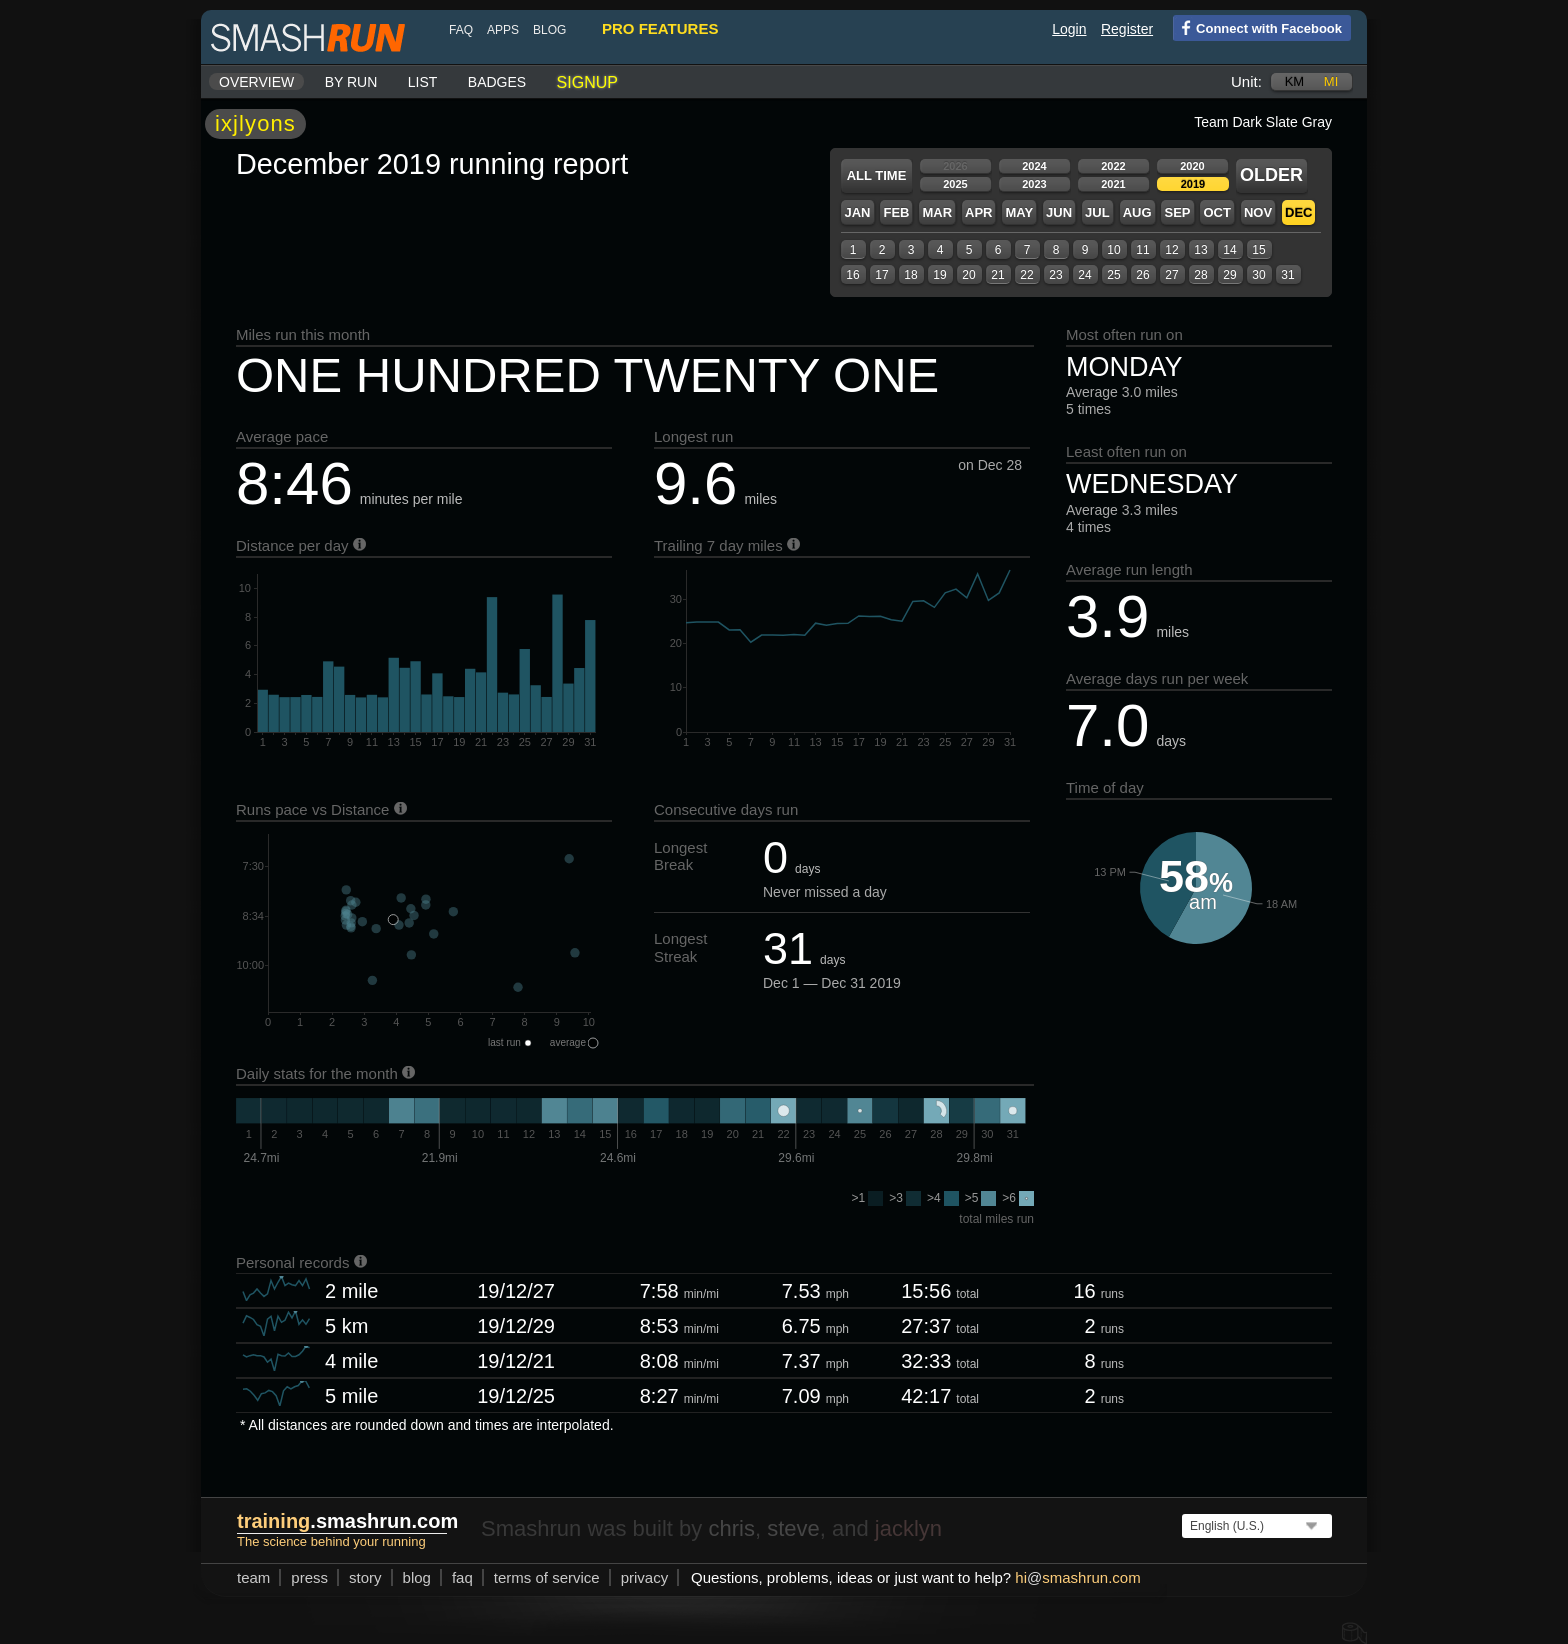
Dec (1298, 212)
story (365, 1577)
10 (1113, 250)
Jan (857, 212)
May (1019, 212)
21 (997, 275)
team (253, 1577)
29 (1229, 275)
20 (968, 275)
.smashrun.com (347, 1521)
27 (1171, 275)
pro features (660, 28)
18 (910, 275)
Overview (256, 82)
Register (1127, 29)
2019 (1193, 184)
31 (1287, 275)
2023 (1034, 184)
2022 (1113, 166)
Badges (497, 82)
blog (549, 30)
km (1295, 81)
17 (881, 275)
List (423, 82)
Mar (937, 212)
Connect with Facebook (1257, 27)
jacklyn (908, 1528)
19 (939, 275)
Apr (978, 212)
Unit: (1246, 81)
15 (1258, 250)
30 (1258, 275)
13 (1200, 250)
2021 (1113, 184)
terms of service (547, 1577)
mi (1331, 81)
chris (731, 1528)
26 (1142, 275)
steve (793, 1528)
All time (877, 175)
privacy (645, 1577)
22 (1026, 275)
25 (1113, 275)
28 (1200, 275)
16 (852, 275)
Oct (1216, 212)
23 (1055, 275)
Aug (1137, 212)
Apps (503, 30)
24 (1084, 275)
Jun (1059, 212)
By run (351, 82)
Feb (896, 212)
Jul (1097, 212)
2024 (1034, 166)
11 (1142, 250)
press (309, 1577)
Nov (1258, 212)
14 (1229, 250)
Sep (1177, 212)
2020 (1192, 166)
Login (1069, 29)
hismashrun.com (1077, 1577)
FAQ (461, 30)
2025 (955, 184)
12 (1171, 250)
